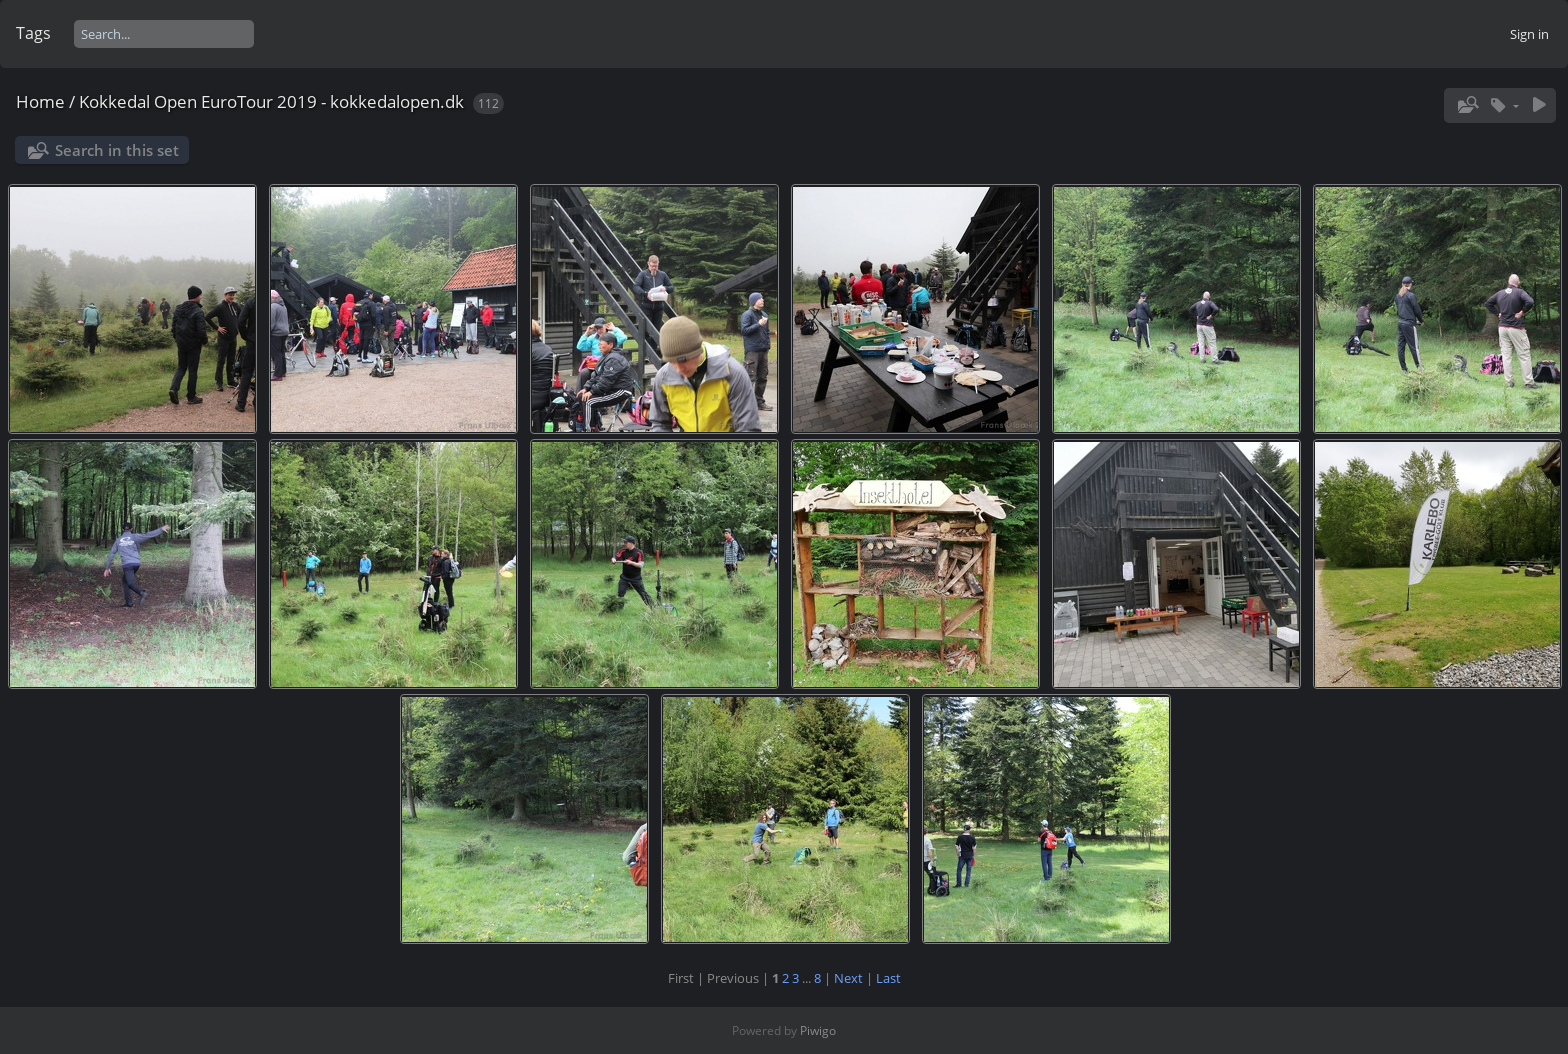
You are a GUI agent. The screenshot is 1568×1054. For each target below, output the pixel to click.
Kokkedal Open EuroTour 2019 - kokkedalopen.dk (271, 101)
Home (40, 101)
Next (848, 978)
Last (888, 978)
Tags (33, 33)
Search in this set (117, 150)
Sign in (1529, 34)
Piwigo (818, 1030)
